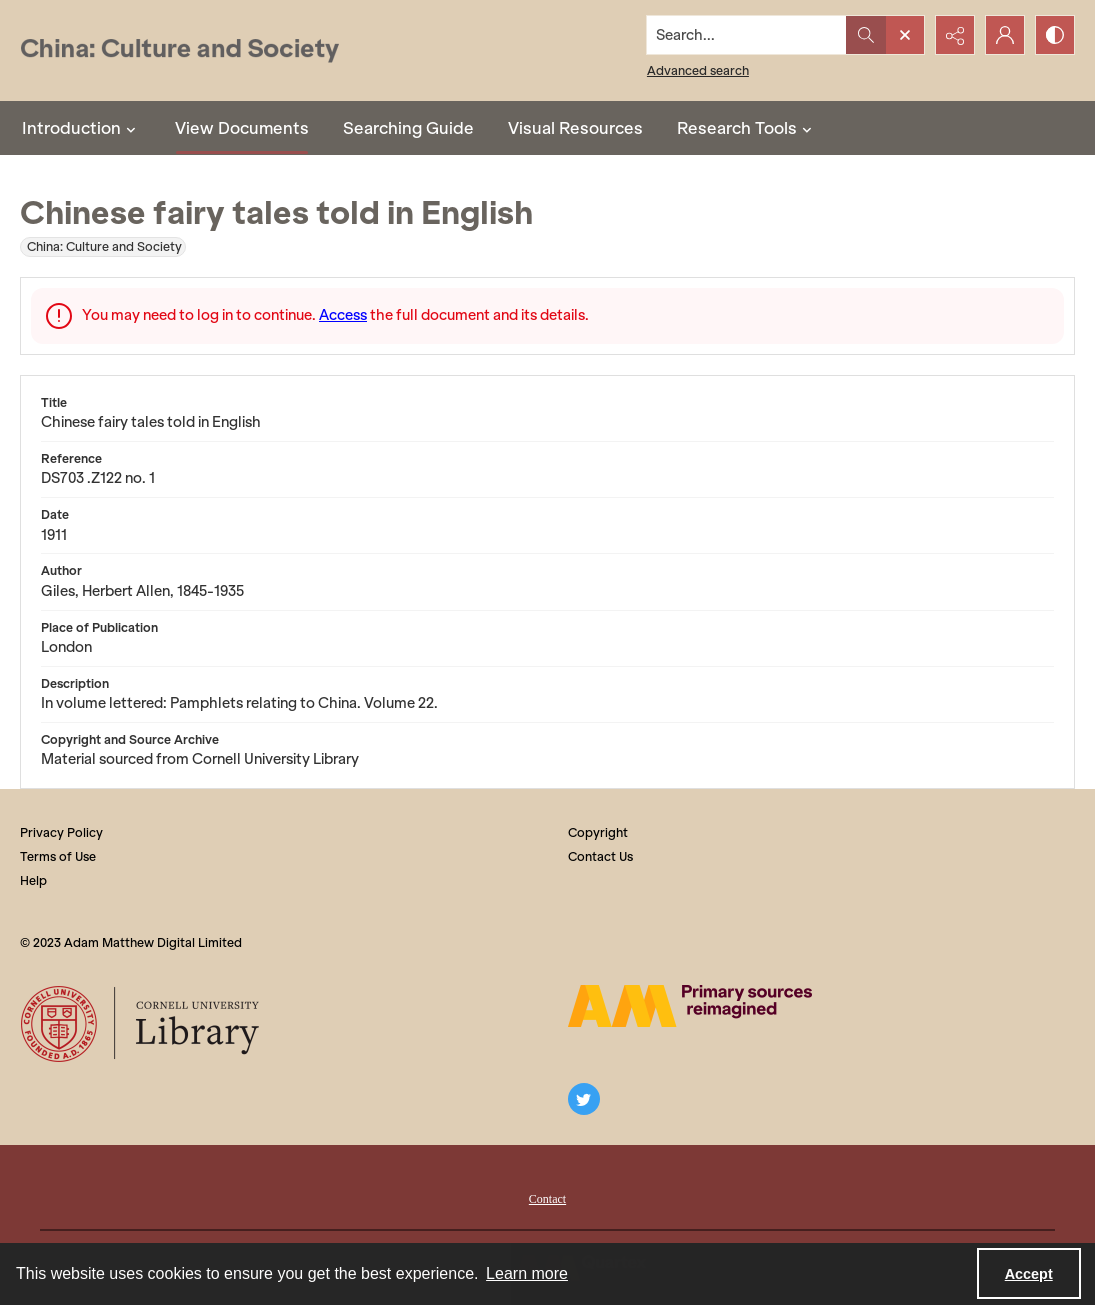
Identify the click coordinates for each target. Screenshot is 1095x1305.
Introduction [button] (81, 128)
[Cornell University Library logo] (141, 1024)
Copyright (598, 832)
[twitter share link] (584, 1099)
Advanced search (698, 70)
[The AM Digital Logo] (690, 1006)
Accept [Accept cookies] (1029, 1274)
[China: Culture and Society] (179, 50)
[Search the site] (747, 35)
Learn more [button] (527, 1273)
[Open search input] (905, 35)
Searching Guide (408, 128)
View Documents (242, 128)
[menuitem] (547, 1197)
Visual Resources (575, 128)
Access (343, 315)
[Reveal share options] (955, 35)
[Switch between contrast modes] (1055, 35)
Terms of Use (58, 856)
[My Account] (1005, 35)
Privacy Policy (61, 832)
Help (33, 880)
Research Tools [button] (747, 128)
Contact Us (600, 856)
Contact (547, 1199)
